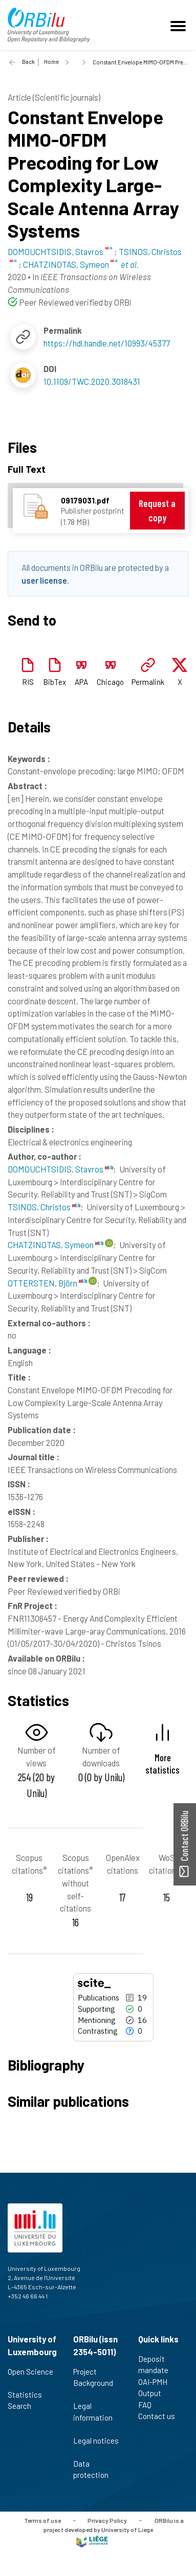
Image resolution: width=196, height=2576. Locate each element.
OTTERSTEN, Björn (47, 1283)
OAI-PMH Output (154, 2387)
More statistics (162, 1763)
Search (24, 2405)
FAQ (149, 2404)
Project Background (93, 2383)
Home (51, 61)
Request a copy (157, 510)
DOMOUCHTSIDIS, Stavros (60, 1169)
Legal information (93, 2417)
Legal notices (96, 2446)
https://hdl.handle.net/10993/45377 (106, 343)
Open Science (30, 2377)
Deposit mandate (157, 2364)
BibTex (54, 681)
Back (28, 61)
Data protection (95, 2469)
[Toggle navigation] (179, 25)
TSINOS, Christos (44, 1207)
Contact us (161, 2416)
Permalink (148, 681)
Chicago (110, 681)
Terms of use (42, 2519)
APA (81, 681)
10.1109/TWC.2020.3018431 (91, 381)
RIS (28, 681)
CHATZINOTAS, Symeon (55, 1244)
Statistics (29, 2394)
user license (44, 580)
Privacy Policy (107, 2519)
